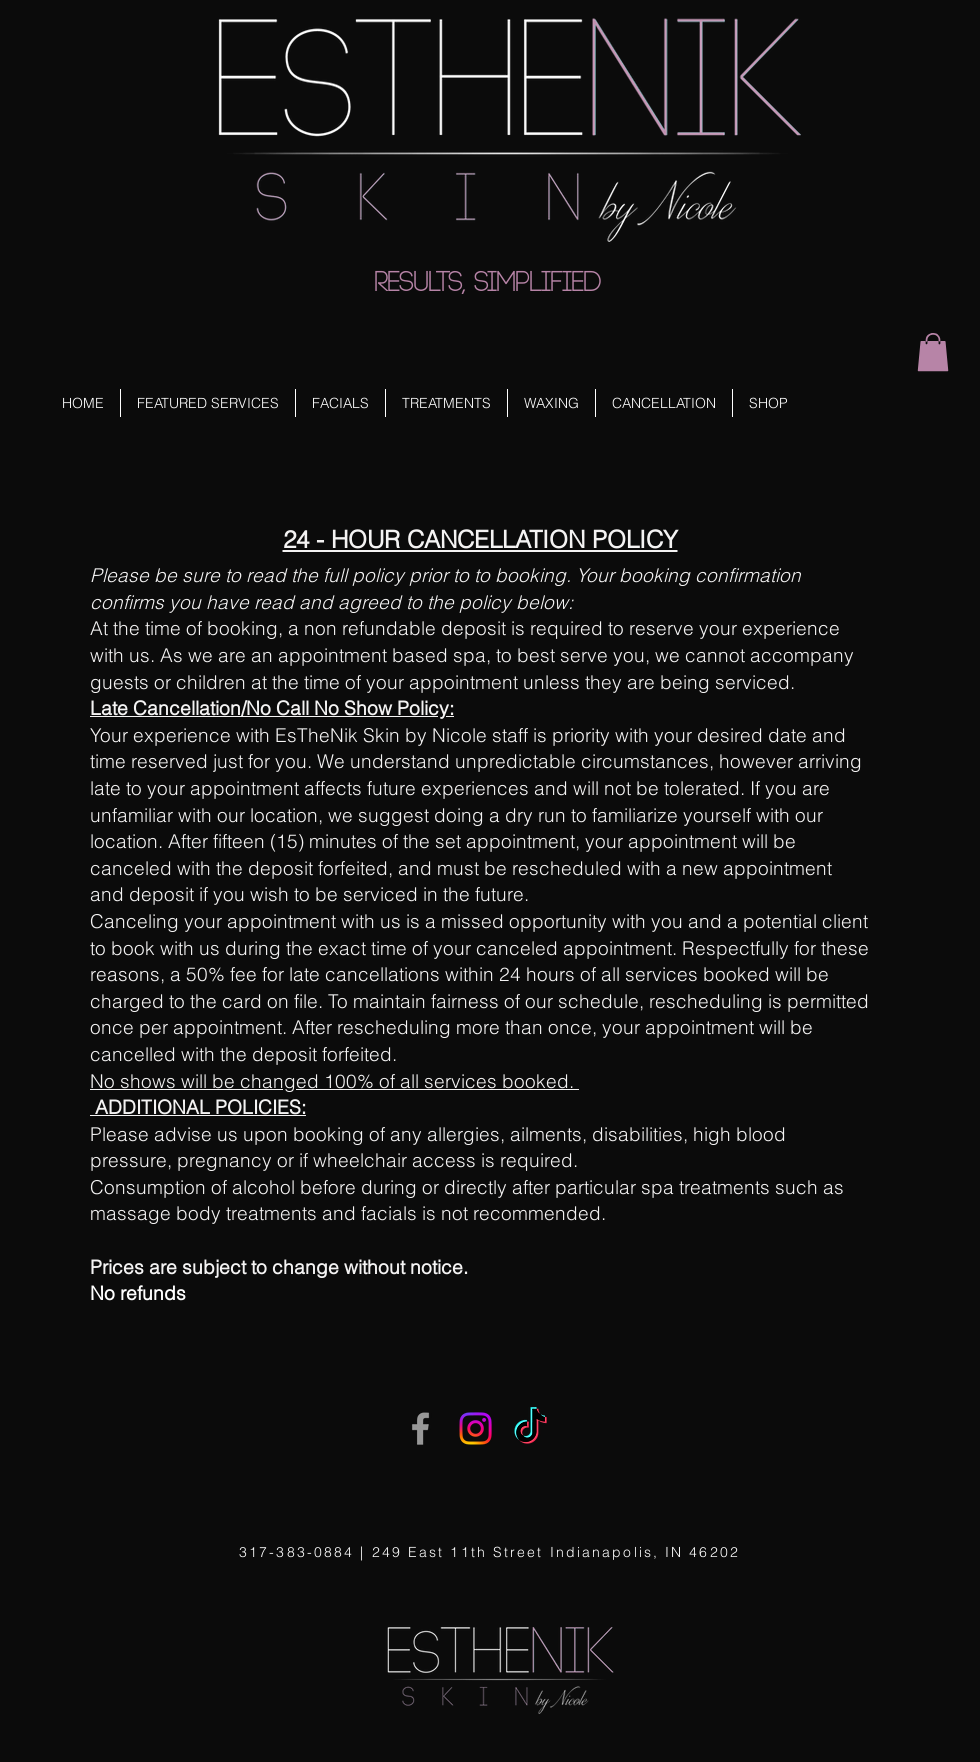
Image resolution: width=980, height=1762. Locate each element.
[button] (933, 352)
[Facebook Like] (79, 52)
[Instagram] (475, 1428)
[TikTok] (530, 1428)
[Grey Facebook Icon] (420, 1428)
